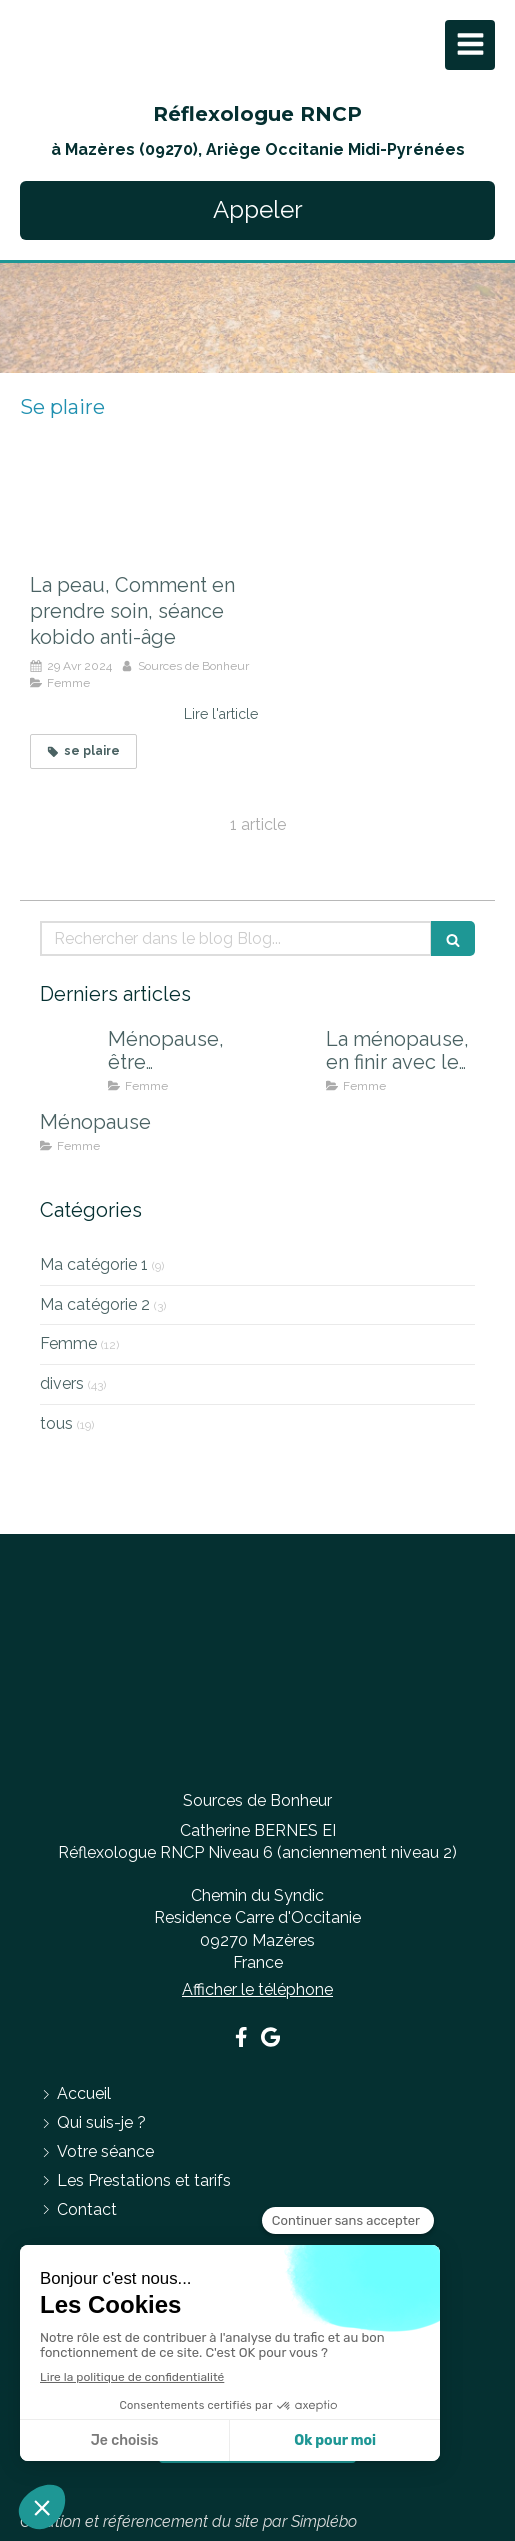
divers (62, 1383)
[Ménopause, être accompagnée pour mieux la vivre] (70, 1059)
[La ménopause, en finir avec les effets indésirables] (288, 1059)
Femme (68, 1343)
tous (56, 1423)
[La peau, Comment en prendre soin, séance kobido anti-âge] (144, 516)
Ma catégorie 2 (95, 1304)
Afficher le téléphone (257, 1989)
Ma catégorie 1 (94, 1264)
